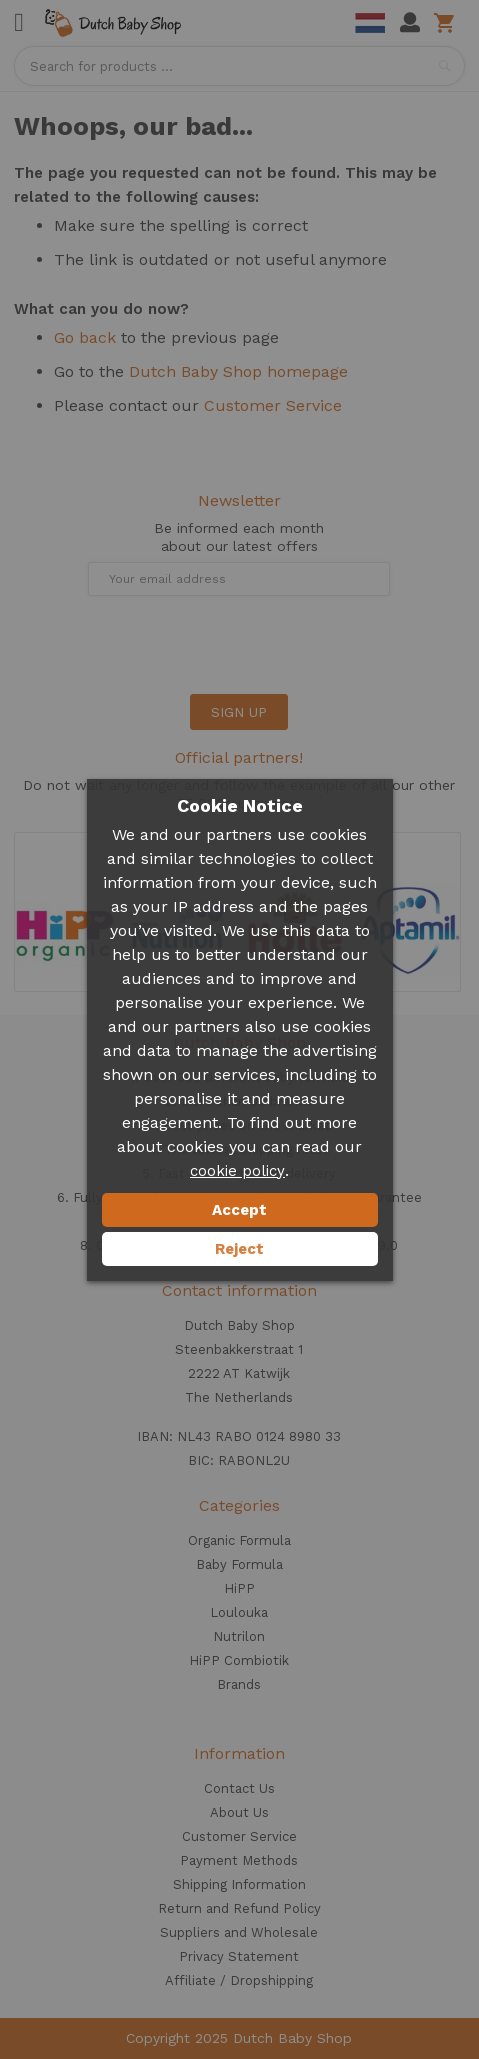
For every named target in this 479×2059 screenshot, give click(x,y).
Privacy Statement (239, 1956)
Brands (239, 1684)
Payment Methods (239, 1860)
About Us (239, 1812)
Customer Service (273, 405)
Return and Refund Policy (239, 1908)
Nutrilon (239, 1636)
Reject (239, 1249)
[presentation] (166, 645)
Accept (239, 1210)
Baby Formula (239, 1564)
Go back (85, 337)
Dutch (370, 23)
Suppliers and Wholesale (239, 1932)
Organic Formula (239, 1540)
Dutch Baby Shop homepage (238, 371)
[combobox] (239, 66)
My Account (410, 23)
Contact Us (239, 1788)
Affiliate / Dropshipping (239, 1980)
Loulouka (239, 1612)
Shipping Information (239, 1884)
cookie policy (237, 1171)
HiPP (239, 1588)
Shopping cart (447, 23)
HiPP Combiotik (239, 1660)
